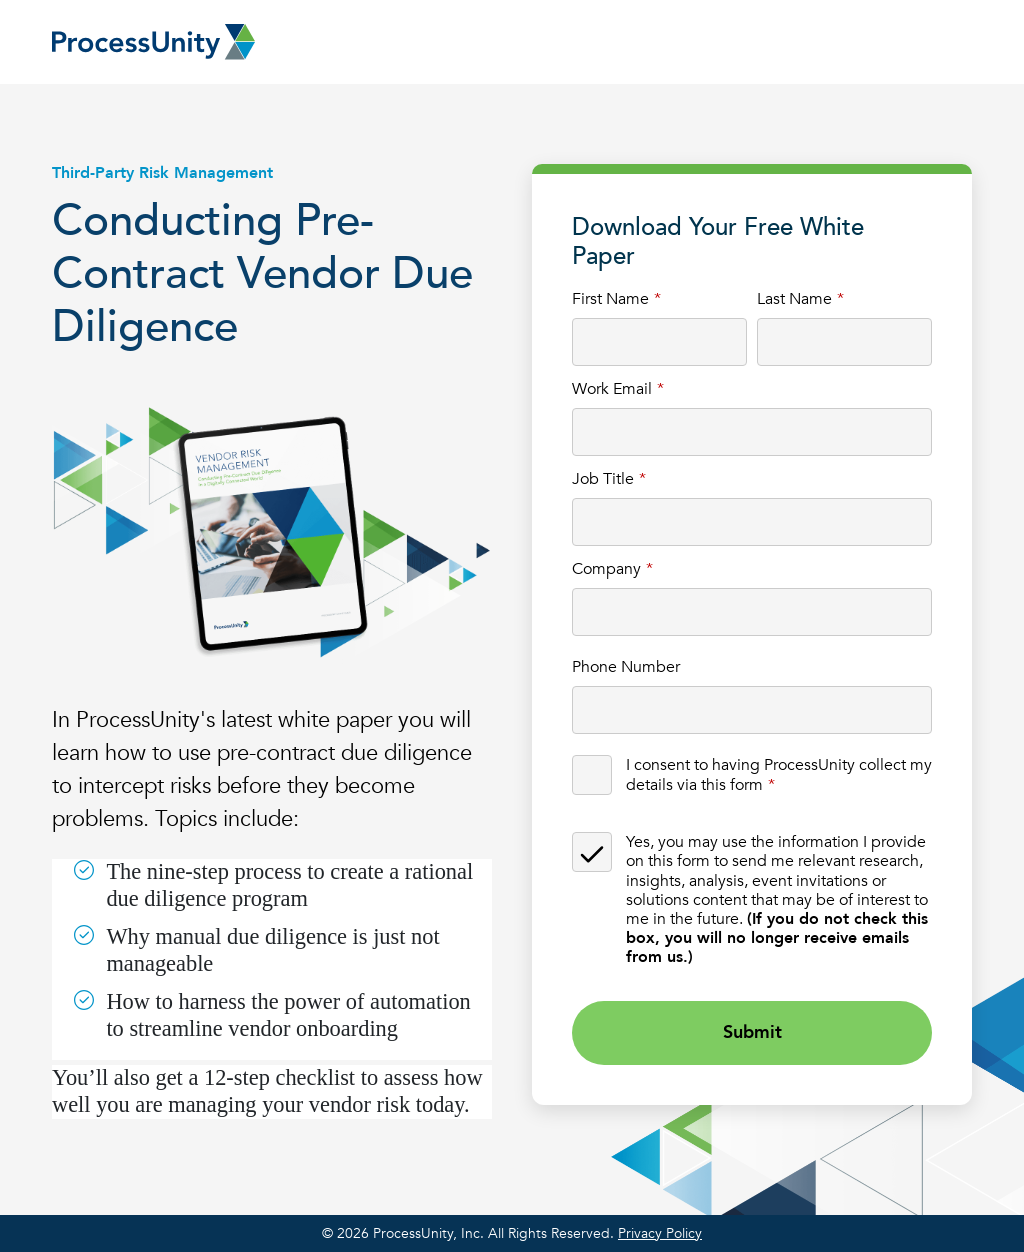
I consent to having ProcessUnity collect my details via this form (779, 774)
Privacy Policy (660, 1233)
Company (606, 568)
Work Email (612, 388)
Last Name (794, 298)
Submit (752, 1032)
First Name (610, 298)
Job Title (603, 478)
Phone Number (626, 666)
